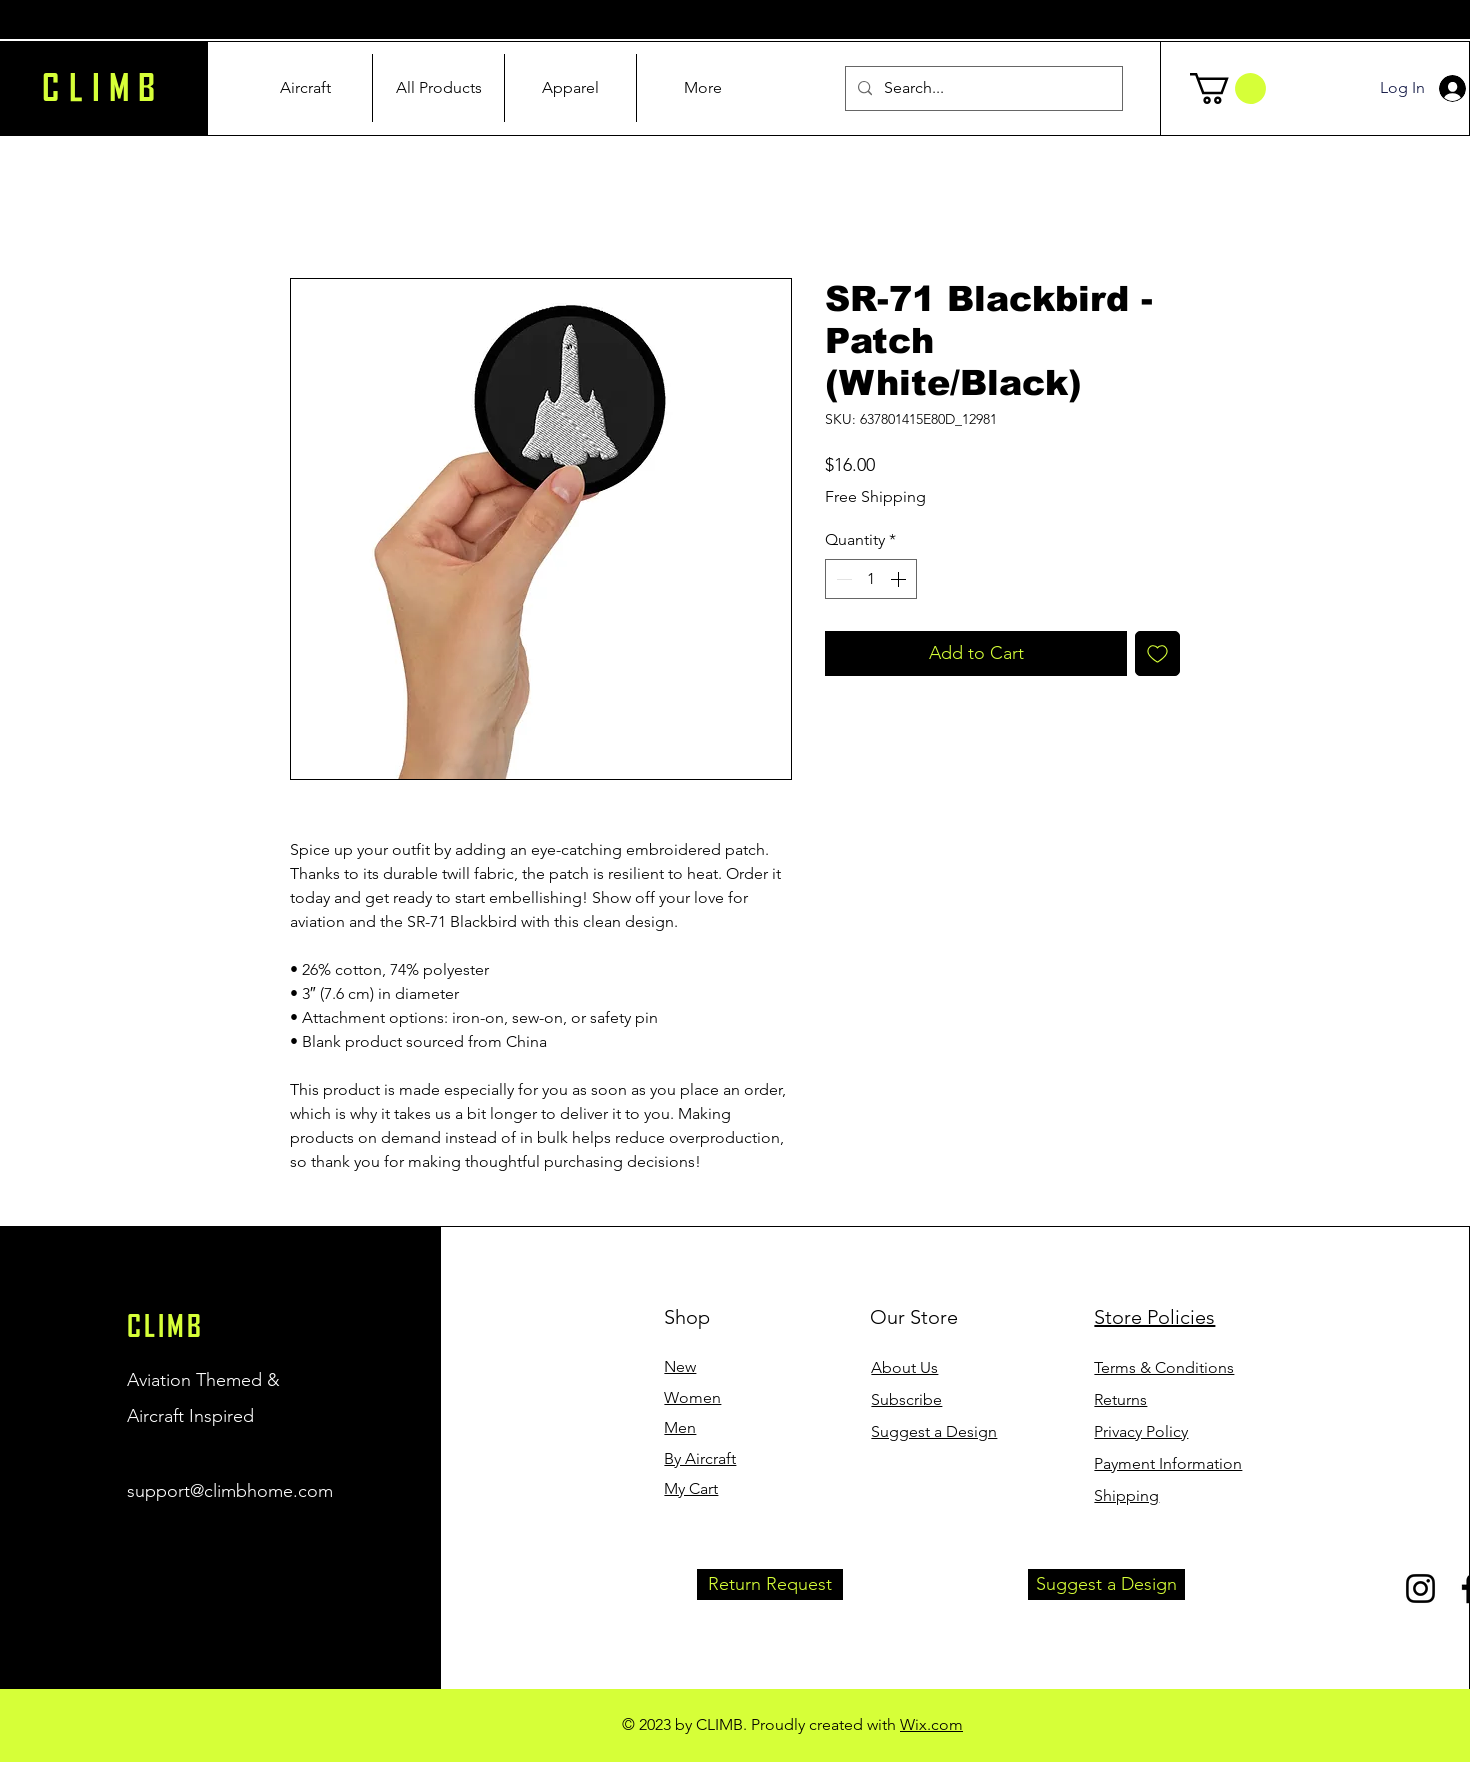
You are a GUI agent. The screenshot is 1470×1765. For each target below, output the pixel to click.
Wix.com (931, 1724)
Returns (1120, 1399)
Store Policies (1154, 1317)
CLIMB (165, 1326)
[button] (1228, 88)
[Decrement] (842, 579)
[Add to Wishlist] (1157, 653)
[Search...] (982, 88)
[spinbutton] (871, 579)
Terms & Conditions (1164, 1367)
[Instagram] (1420, 1588)
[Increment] (900, 579)
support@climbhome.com (230, 1491)
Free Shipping (875, 496)
